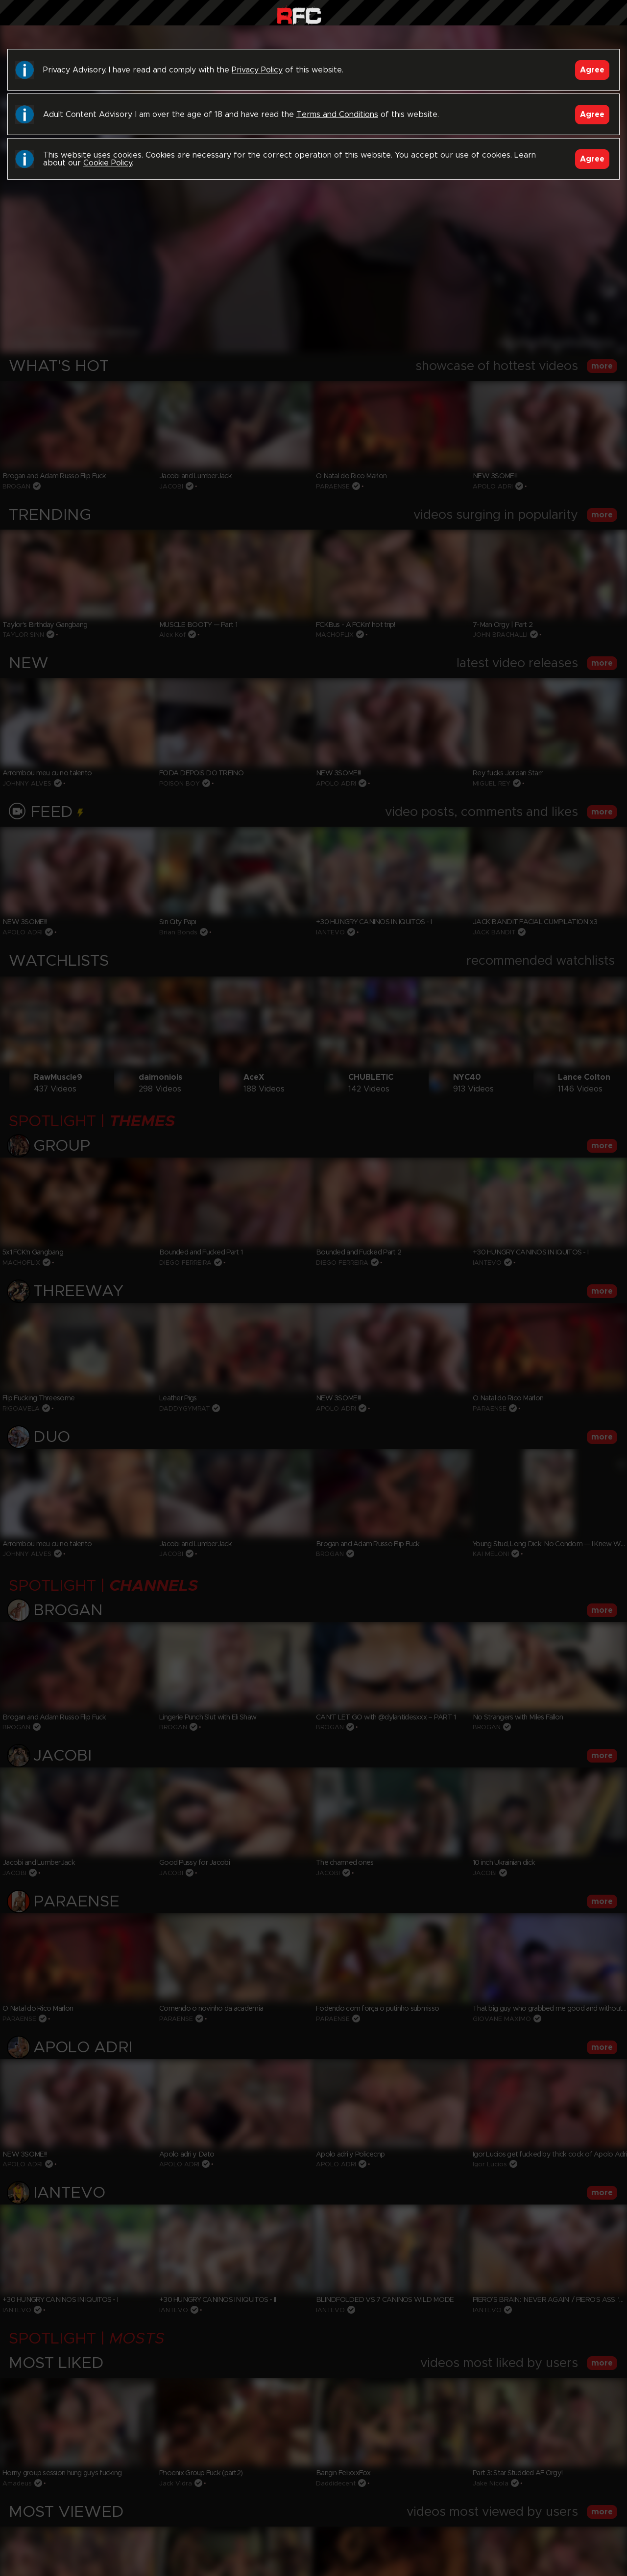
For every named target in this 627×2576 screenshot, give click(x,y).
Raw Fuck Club (299, 15)
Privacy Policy (257, 70)
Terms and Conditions (337, 114)
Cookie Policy (107, 163)
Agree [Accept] (592, 70)
